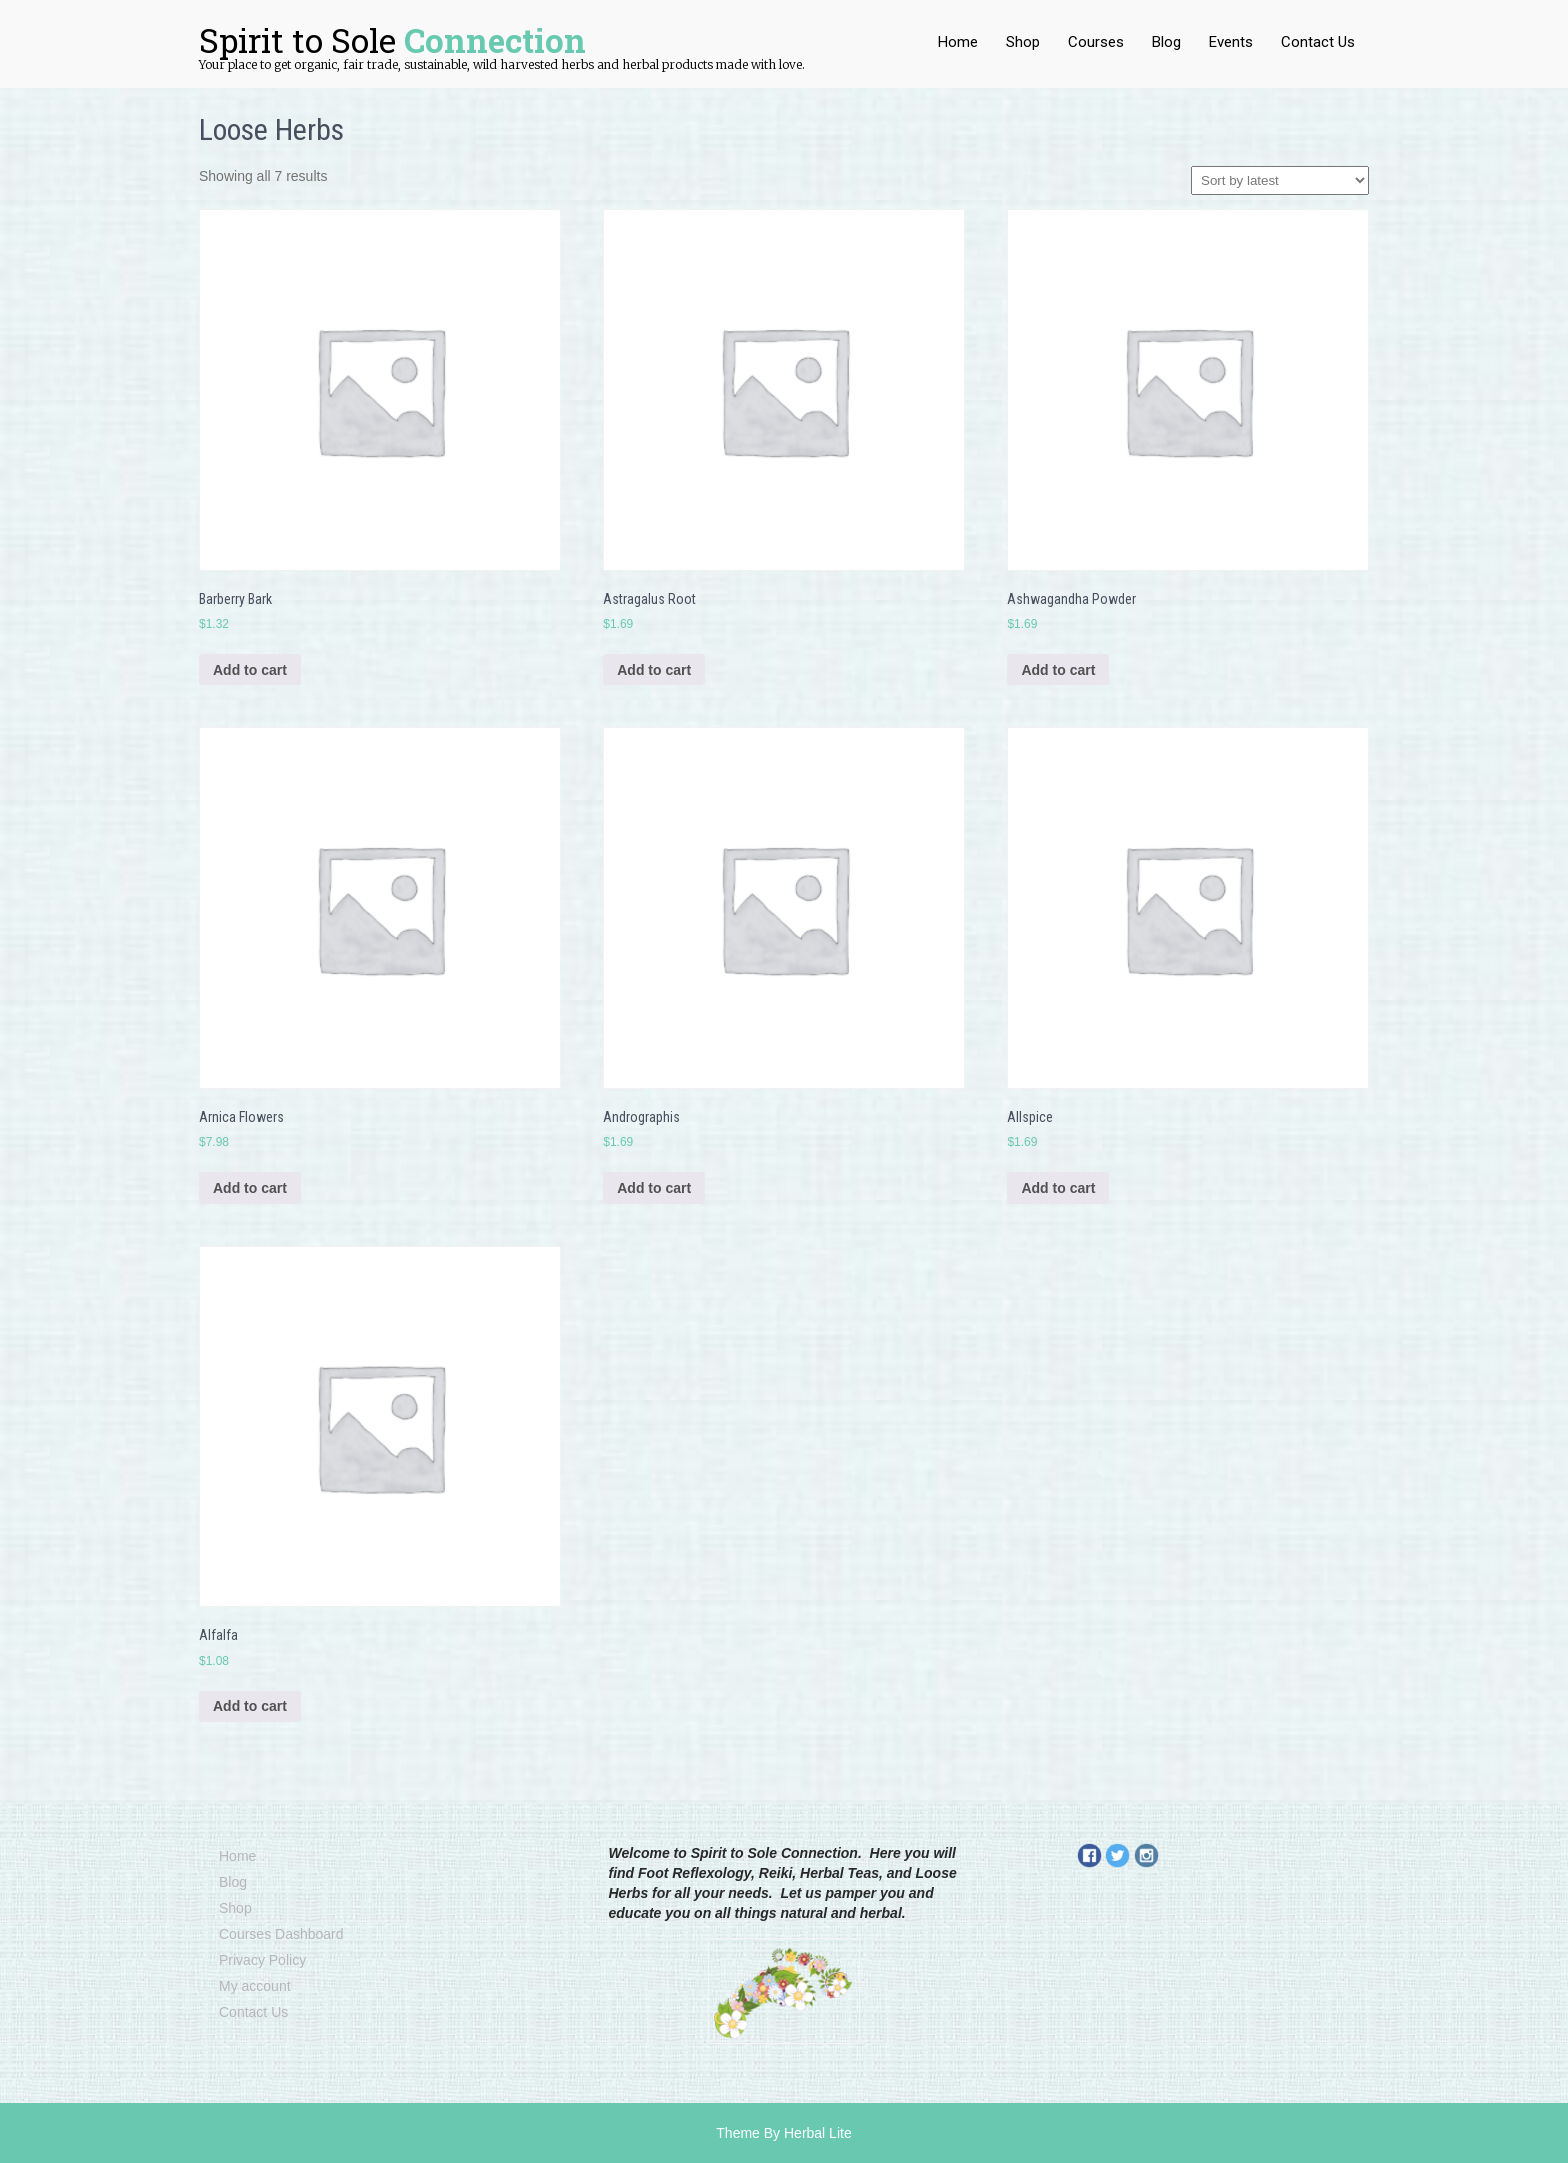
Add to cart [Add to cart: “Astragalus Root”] (654, 670)
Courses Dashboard (281, 1934)
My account (255, 1986)
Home (958, 42)
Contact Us (1318, 42)
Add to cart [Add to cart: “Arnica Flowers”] (250, 1188)
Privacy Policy (262, 1960)
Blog (1166, 42)
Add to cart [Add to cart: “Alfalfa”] (250, 1706)
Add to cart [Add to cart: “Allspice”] (1058, 1188)
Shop (1023, 42)
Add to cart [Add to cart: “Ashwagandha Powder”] (1058, 670)
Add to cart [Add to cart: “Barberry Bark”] (250, 670)
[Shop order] (1280, 180)
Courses (1096, 42)
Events (1231, 42)
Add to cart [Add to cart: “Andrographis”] (654, 1188)
